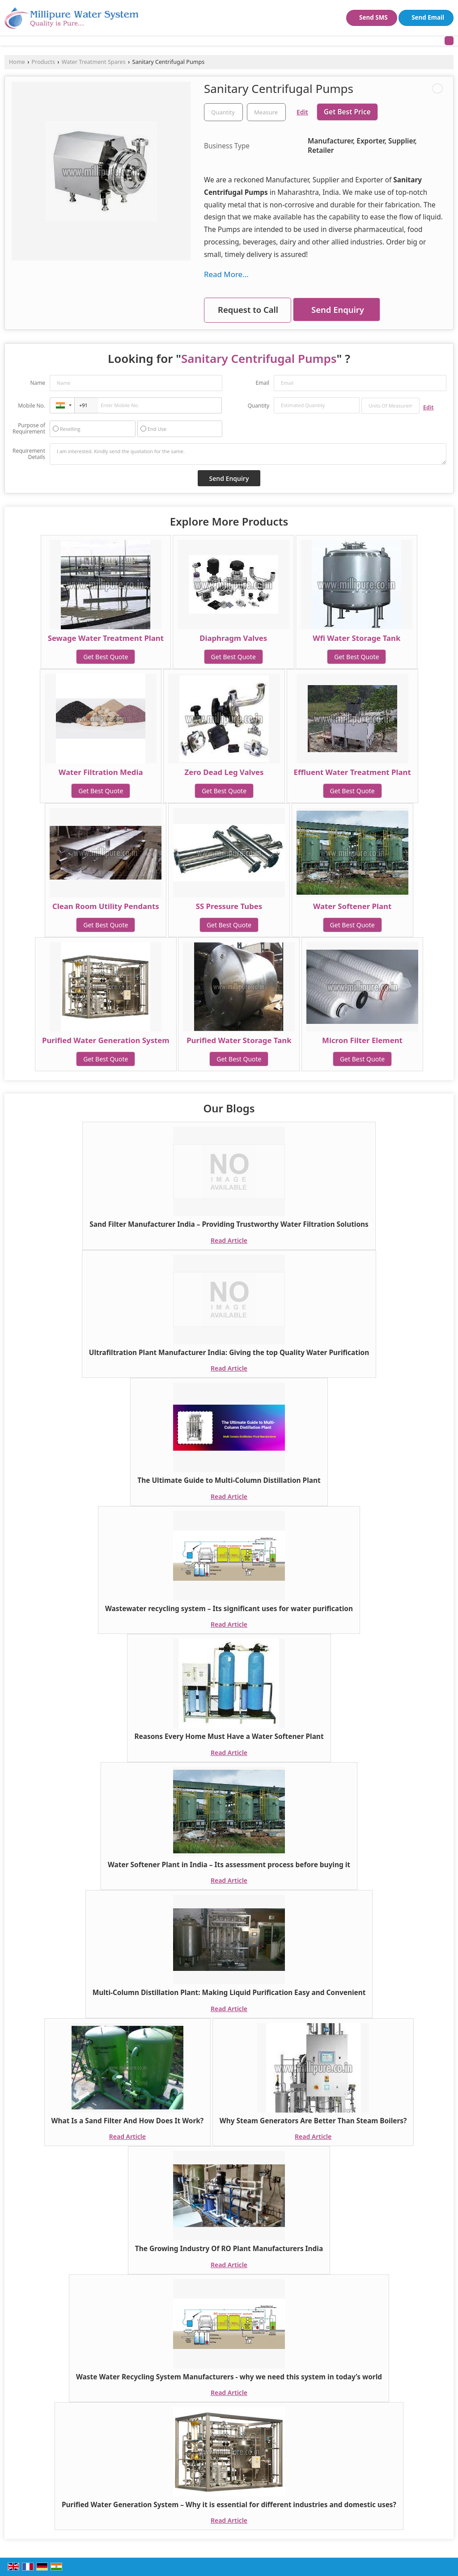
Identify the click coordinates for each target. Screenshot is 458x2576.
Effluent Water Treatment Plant (352, 772)
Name (37, 383)
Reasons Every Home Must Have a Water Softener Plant (228, 1736)
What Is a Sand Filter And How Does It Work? (127, 2121)
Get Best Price (347, 112)
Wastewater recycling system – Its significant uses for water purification (229, 1608)
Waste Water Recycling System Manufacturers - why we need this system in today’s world (229, 2377)
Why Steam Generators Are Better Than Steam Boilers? (313, 2121)
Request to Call (248, 309)
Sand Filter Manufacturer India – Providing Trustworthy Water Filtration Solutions (229, 1224)
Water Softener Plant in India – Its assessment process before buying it (229, 1864)
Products (43, 62)
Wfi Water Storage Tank (356, 638)
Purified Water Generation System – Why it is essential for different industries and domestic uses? (229, 2504)
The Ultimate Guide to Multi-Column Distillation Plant (228, 1480)
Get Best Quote (105, 656)
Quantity (258, 405)
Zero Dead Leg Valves (223, 772)
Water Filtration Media (101, 772)
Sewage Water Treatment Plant (106, 638)
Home (17, 62)
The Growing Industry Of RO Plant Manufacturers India (229, 2248)
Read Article (229, 1240)
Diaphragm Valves (233, 638)
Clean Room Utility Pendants (105, 906)
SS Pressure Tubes (229, 906)
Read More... (226, 274)
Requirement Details (29, 454)
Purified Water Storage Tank (239, 1040)
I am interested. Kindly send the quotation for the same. (248, 454)
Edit (302, 112)
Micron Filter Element (362, 1040)
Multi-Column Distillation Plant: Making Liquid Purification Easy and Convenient (229, 1992)
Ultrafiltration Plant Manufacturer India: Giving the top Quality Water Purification (229, 1352)
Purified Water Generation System (106, 1040)
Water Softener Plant (352, 906)
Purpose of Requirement (29, 428)
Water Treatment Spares (94, 62)
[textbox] (266, 112)
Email (262, 383)
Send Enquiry (337, 309)
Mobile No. (31, 405)
